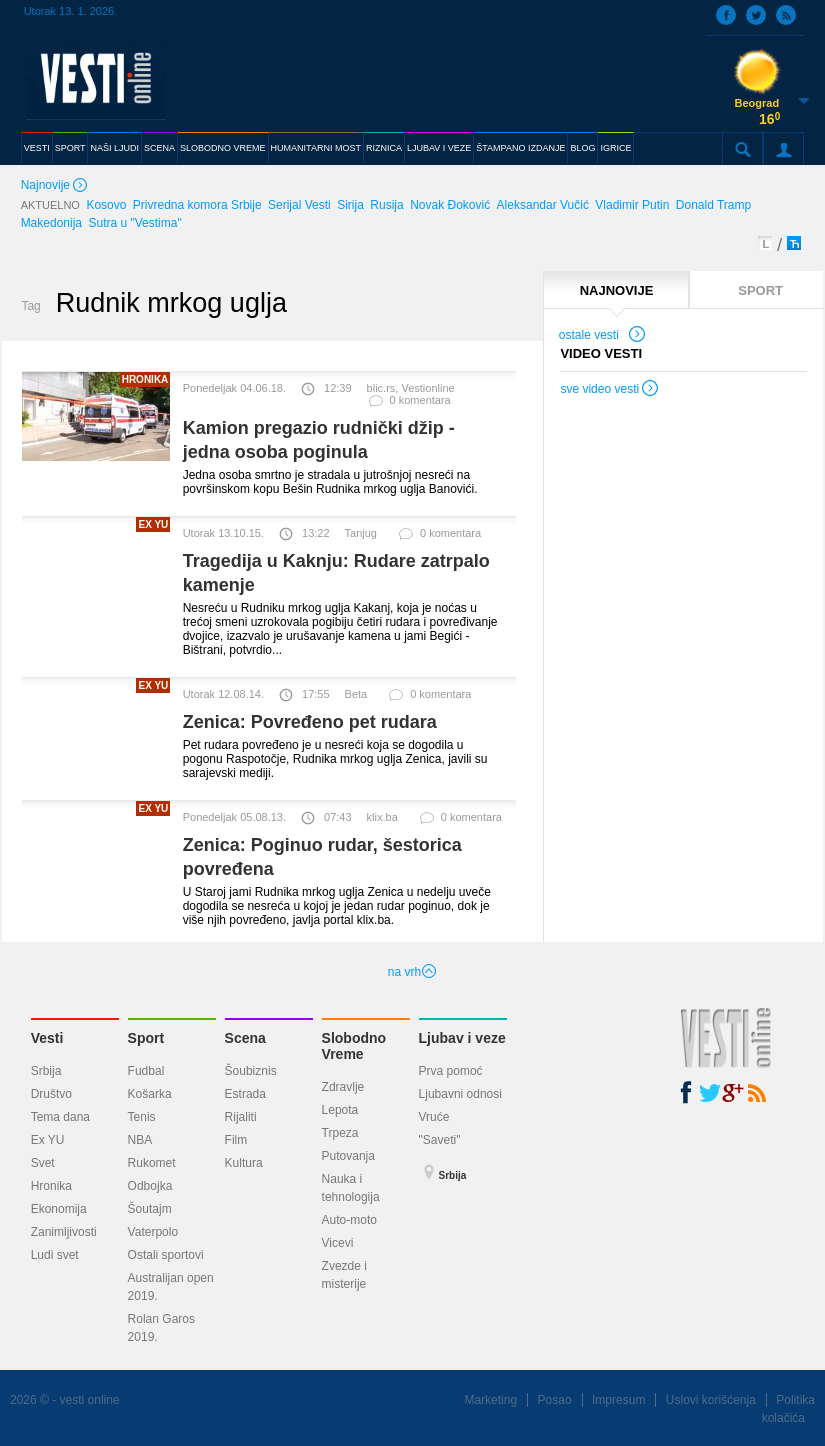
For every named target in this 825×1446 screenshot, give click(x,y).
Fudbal (146, 1071)
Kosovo (106, 205)
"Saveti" (440, 1140)
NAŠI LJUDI (114, 148)
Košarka (150, 1094)
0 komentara (409, 404)
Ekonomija (59, 1209)
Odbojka (150, 1186)
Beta (356, 694)
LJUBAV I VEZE (439, 148)
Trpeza (340, 1133)
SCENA (159, 148)
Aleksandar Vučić (543, 205)
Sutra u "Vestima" (134, 223)
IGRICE (615, 148)
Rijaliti (241, 1117)
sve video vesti (610, 391)
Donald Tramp (713, 205)
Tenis (142, 1117)
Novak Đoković (450, 205)
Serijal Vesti (299, 205)
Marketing (490, 1400)
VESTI (37, 148)
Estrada (245, 1094)
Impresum (618, 1400)
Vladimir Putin (632, 205)
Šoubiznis (251, 1071)
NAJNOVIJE (617, 290)
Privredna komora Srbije (197, 205)
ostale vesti (603, 337)
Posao (555, 1400)
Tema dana (60, 1117)
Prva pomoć (451, 1071)
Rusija (386, 205)
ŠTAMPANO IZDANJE (520, 148)
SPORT (70, 148)
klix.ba (382, 817)
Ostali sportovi (166, 1255)
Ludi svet (55, 1255)
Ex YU (48, 1140)
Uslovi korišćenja (711, 1400)
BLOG (582, 148)
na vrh (412, 972)
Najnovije (56, 186)
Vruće (434, 1117)
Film (236, 1140)
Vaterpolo (153, 1232)
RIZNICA (384, 148)
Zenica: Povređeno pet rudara (310, 722)
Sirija (350, 205)
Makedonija (51, 223)
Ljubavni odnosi (460, 1094)
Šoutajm (150, 1209)
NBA (140, 1140)
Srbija (46, 1071)
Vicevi (338, 1243)
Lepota (340, 1110)
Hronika (51, 1186)
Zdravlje (343, 1087)
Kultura (244, 1163)
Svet (43, 1163)
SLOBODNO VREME (223, 148)
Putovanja (348, 1156)
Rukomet (152, 1163)
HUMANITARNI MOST (316, 148)
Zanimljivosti (64, 1232)
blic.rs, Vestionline (411, 388)
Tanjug (361, 533)
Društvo (51, 1094)
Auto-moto (349, 1220)
